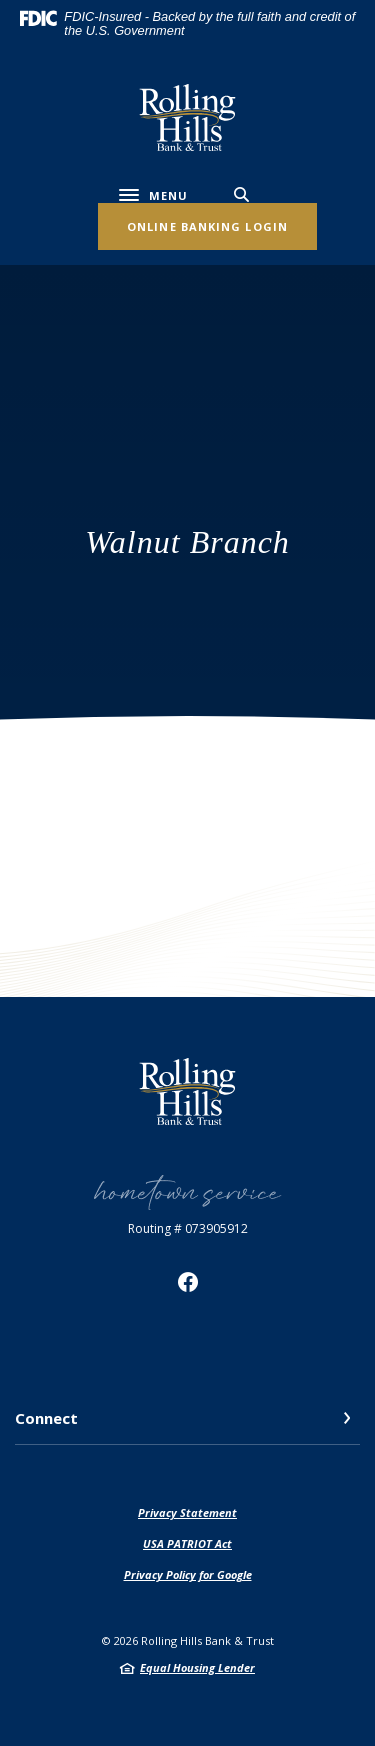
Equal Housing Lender (197, 1667)
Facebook (188, 1282)
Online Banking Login (207, 226)
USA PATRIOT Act (187, 1543)
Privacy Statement (187, 1512)
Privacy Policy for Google (188, 1574)
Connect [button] (46, 1418)
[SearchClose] (242, 194)
